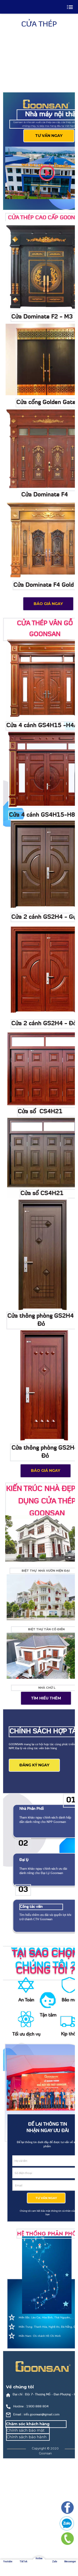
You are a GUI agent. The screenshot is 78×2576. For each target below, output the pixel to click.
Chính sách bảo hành (27, 2437)
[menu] (71, 7)
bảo (33, 2430)
